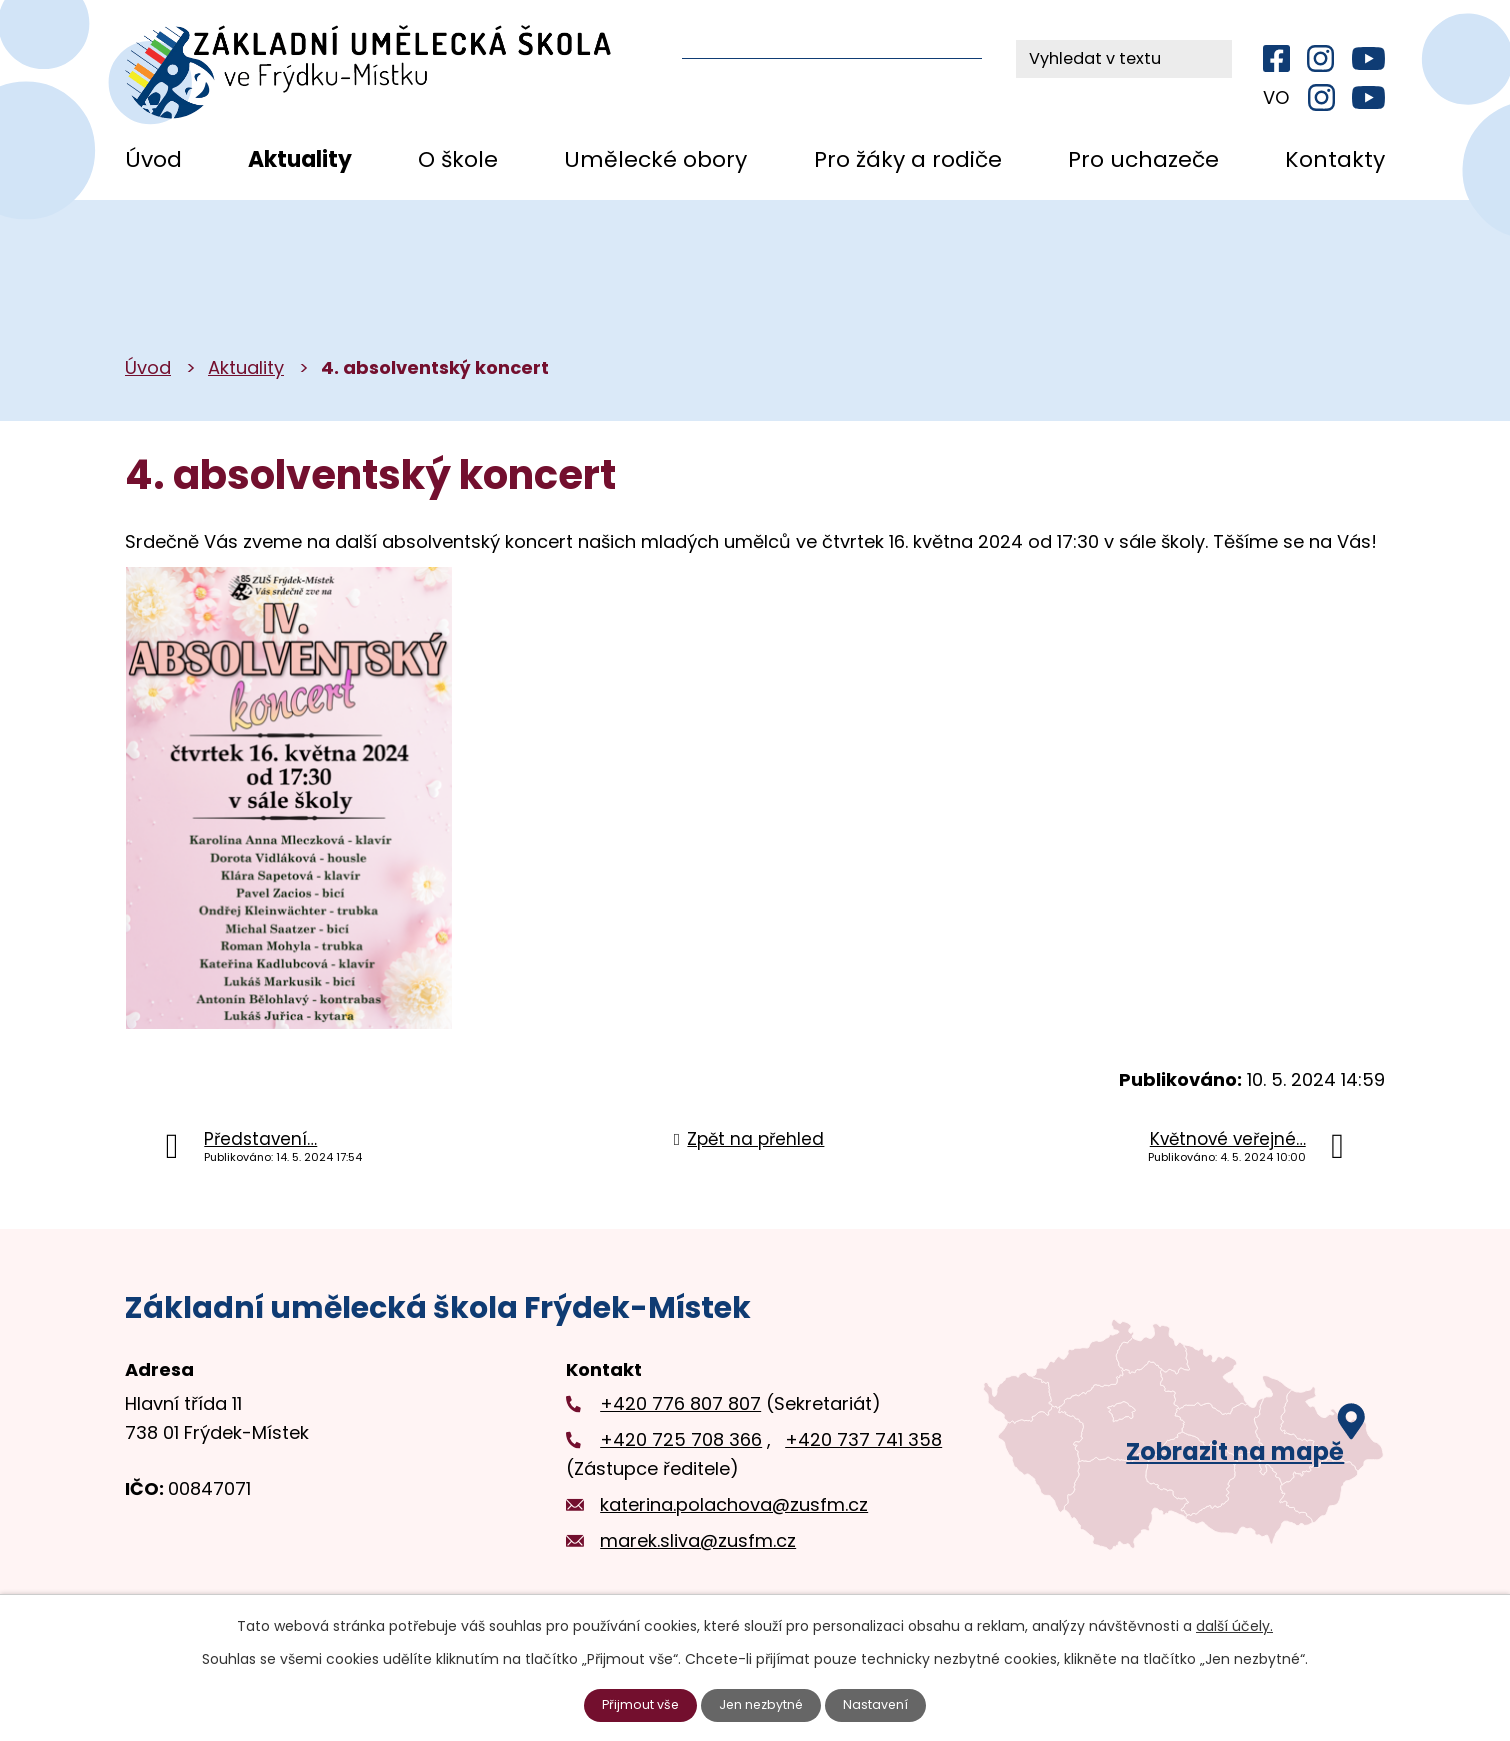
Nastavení (886, 1704)
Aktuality (300, 159)
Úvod (153, 159)
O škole (458, 159)
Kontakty (1335, 159)
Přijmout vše (633, 1704)
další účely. (1234, 1624)
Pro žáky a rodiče (908, 159)
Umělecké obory (655, 159)
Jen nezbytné (763, 1704)
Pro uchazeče (1143, 159)
